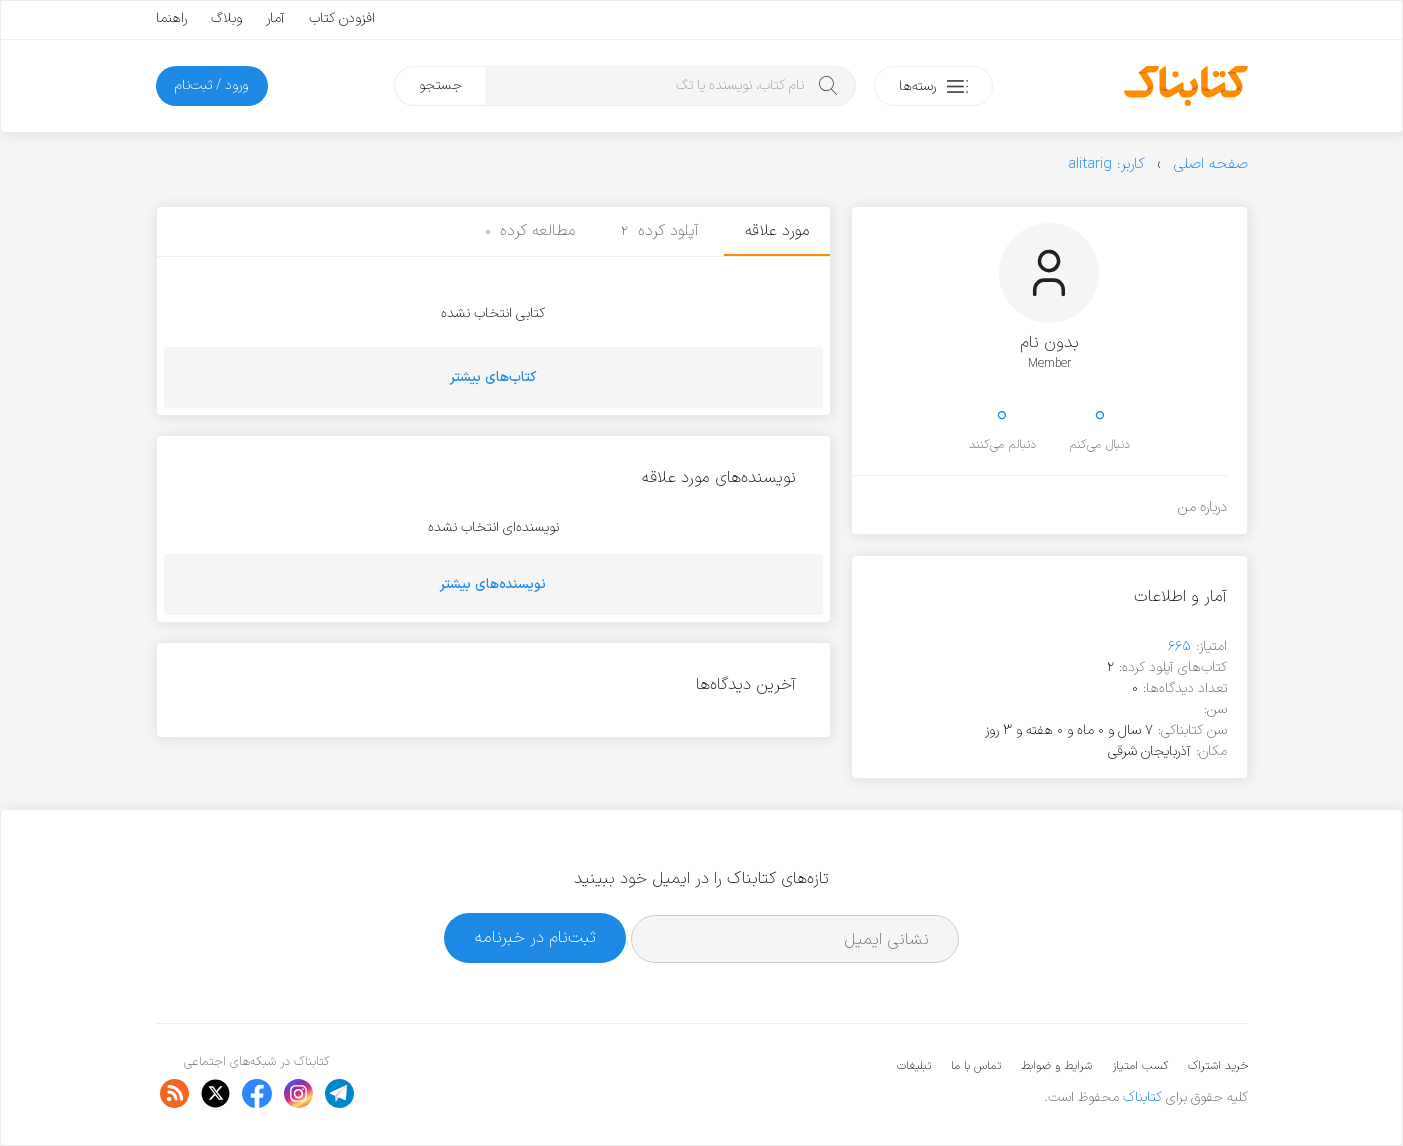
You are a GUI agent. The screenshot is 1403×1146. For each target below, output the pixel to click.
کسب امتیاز (1140, 1066)
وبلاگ (226, 18)
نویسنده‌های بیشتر (493, 584)
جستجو (440, 85)
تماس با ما (976, 1066)
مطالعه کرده (530, 231)
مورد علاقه (777, 231)
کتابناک (1142, 1097)
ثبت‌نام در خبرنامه (535, 937)
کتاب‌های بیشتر (493, 377)
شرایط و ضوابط (1056, 1066)
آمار (275, 18)
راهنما (171, 18)
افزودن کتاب (342, 18)
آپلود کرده (660, 231)
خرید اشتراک (1218, 1066)
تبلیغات (914, 1066)
